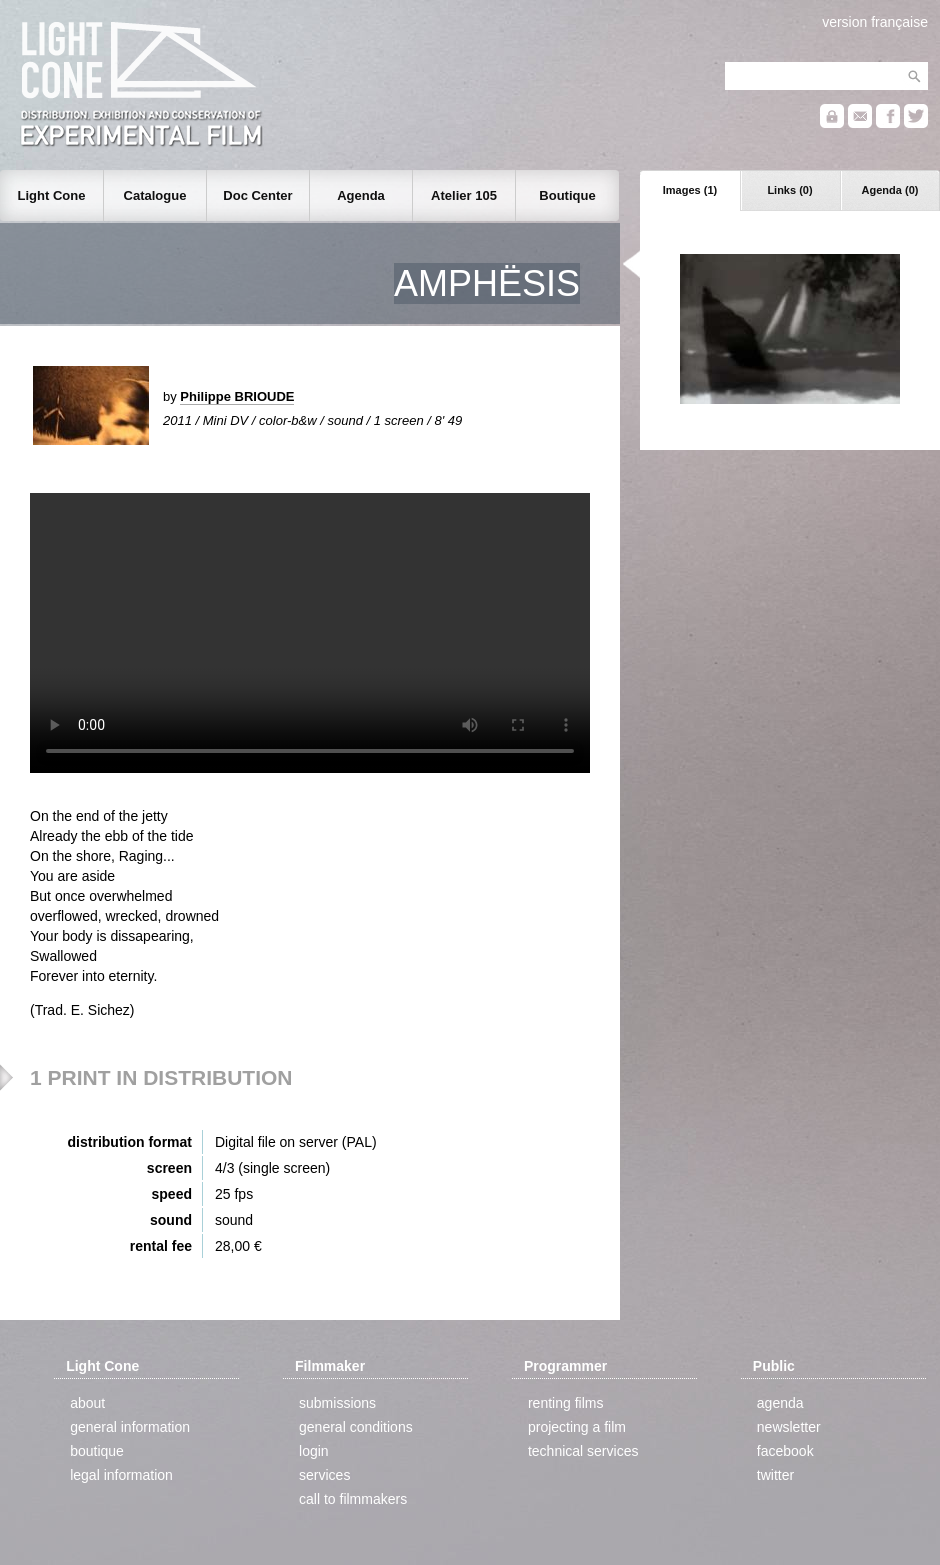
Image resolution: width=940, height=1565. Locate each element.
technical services (583, 1451)
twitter (775, 1475)
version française (875, 22)
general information (130, 1427)
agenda (780, 1403)
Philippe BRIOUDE (237, 396)
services (324, 1475)
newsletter (789, 1427)
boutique (97, 1451)
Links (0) (789, 190)
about (87, 1403)
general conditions (356, 1427)
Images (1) (690, 190)
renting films (565, 1403)
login (314, 1451)
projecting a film (577, 1427)
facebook (785, 1451)
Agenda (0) (890, 190)
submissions (337, 1403)
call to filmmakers (353, 1499)
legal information (121, 1475)
